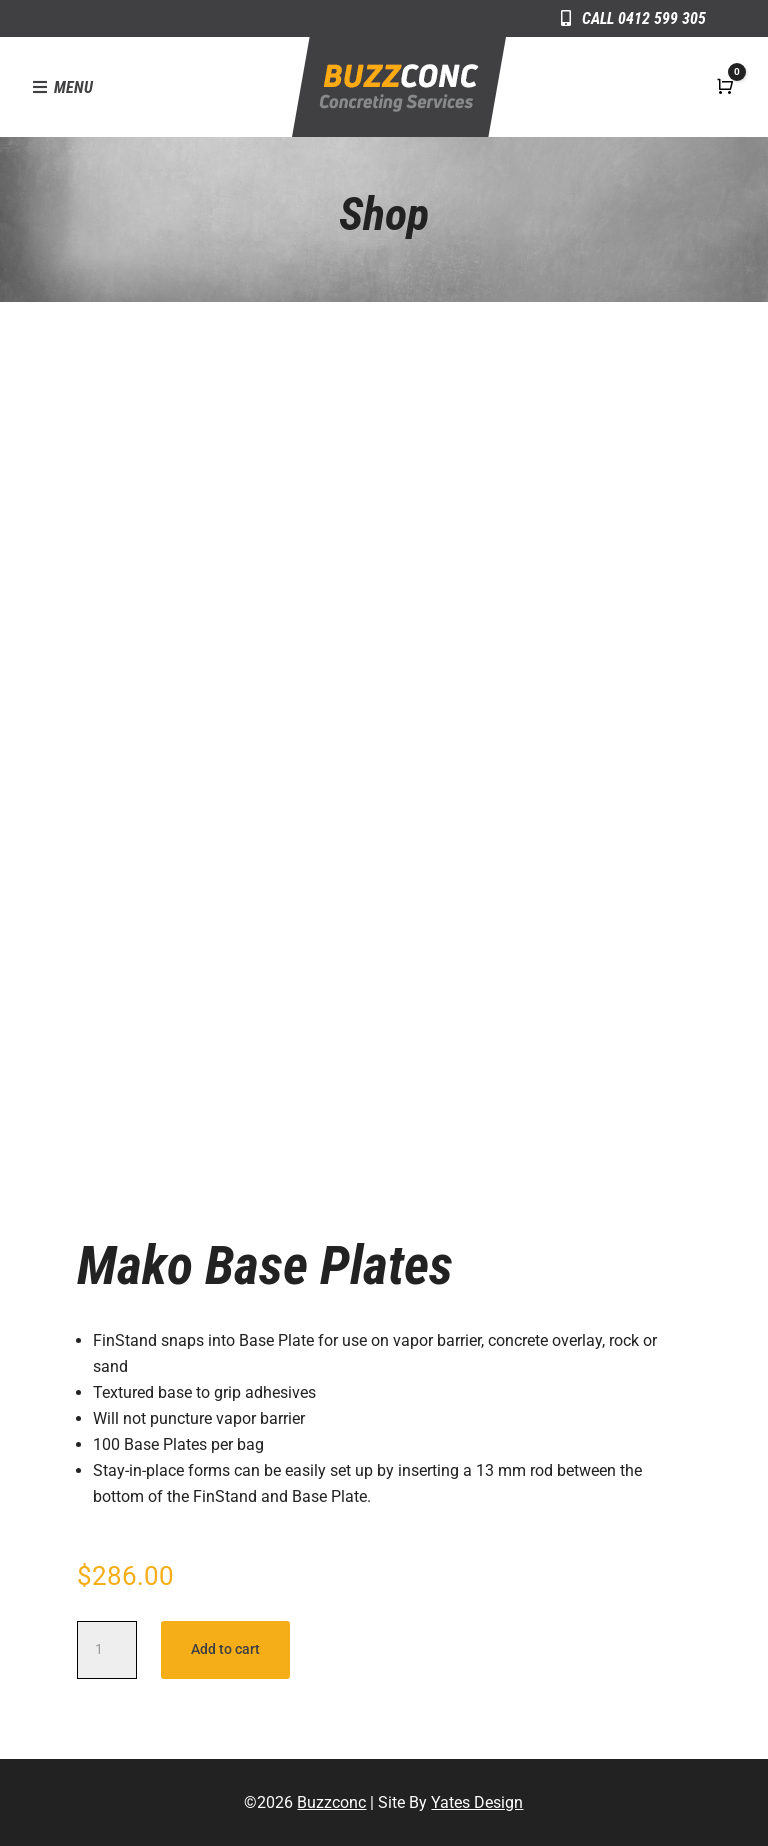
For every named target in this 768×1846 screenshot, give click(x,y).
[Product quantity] (107, 1650)
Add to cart (225, 1649)
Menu (73, 87)
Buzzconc (331, 1802)
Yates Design (477, 1802)
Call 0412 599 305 (644, 18)
